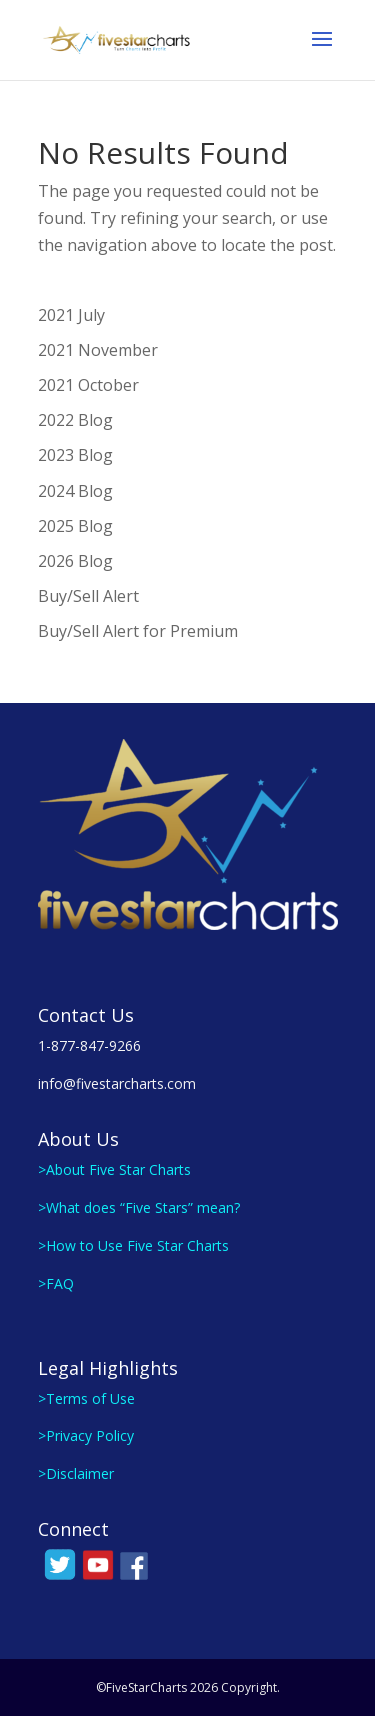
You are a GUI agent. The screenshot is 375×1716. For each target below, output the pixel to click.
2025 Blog (75, 526)
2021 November (98, 350)
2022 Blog (75, 420)
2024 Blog (75, 491)
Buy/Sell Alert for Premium (138, 631)
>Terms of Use (86, 1398)
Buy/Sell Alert (88, 596)
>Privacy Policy (86, 1435)
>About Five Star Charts (114, 1169)
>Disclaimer (76, 1473)
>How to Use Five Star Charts (133, 1245)
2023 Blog (75, 455)
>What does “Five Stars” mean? (139, 1207)
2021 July (71, 315)
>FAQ (56, 1283)
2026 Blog (75, 561)
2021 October (88, 385)
